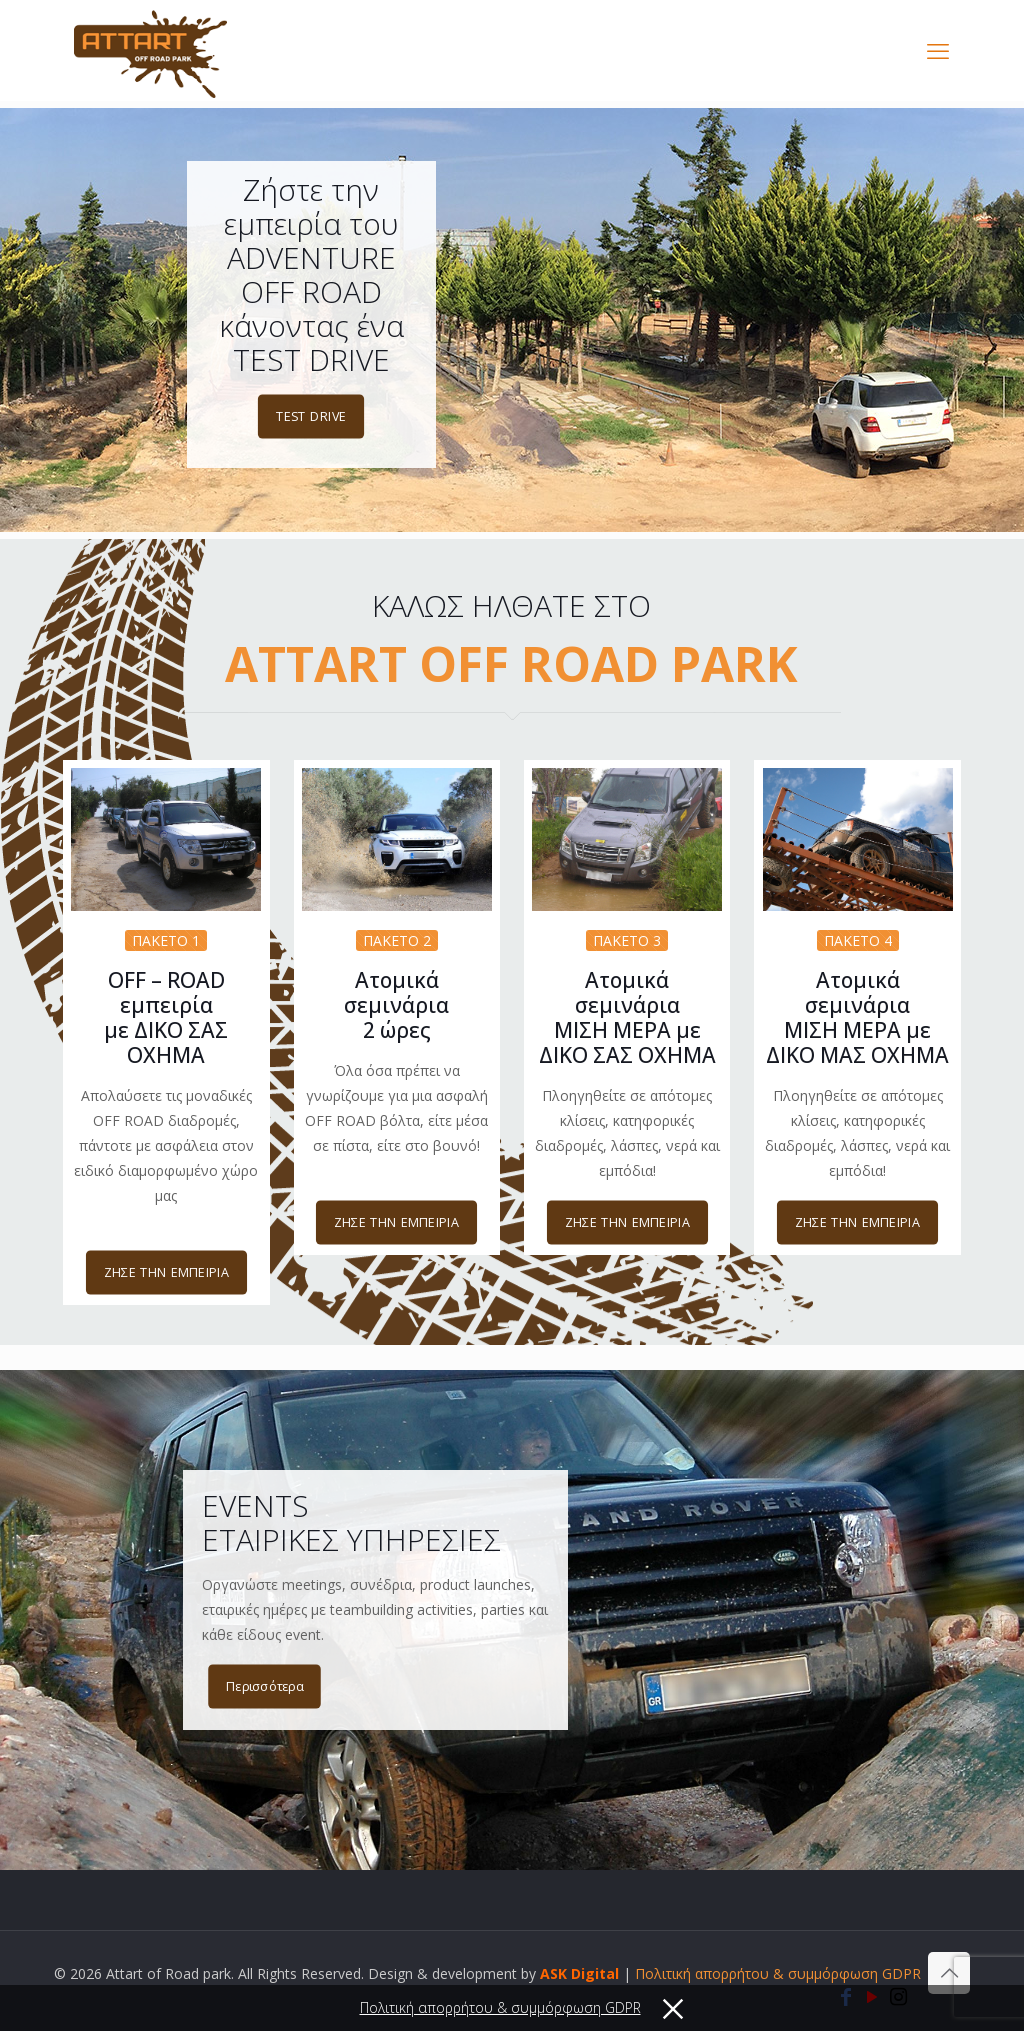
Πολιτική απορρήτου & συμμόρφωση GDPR (778, 1973)
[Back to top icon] (949, 1973)
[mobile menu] (938, 50)
